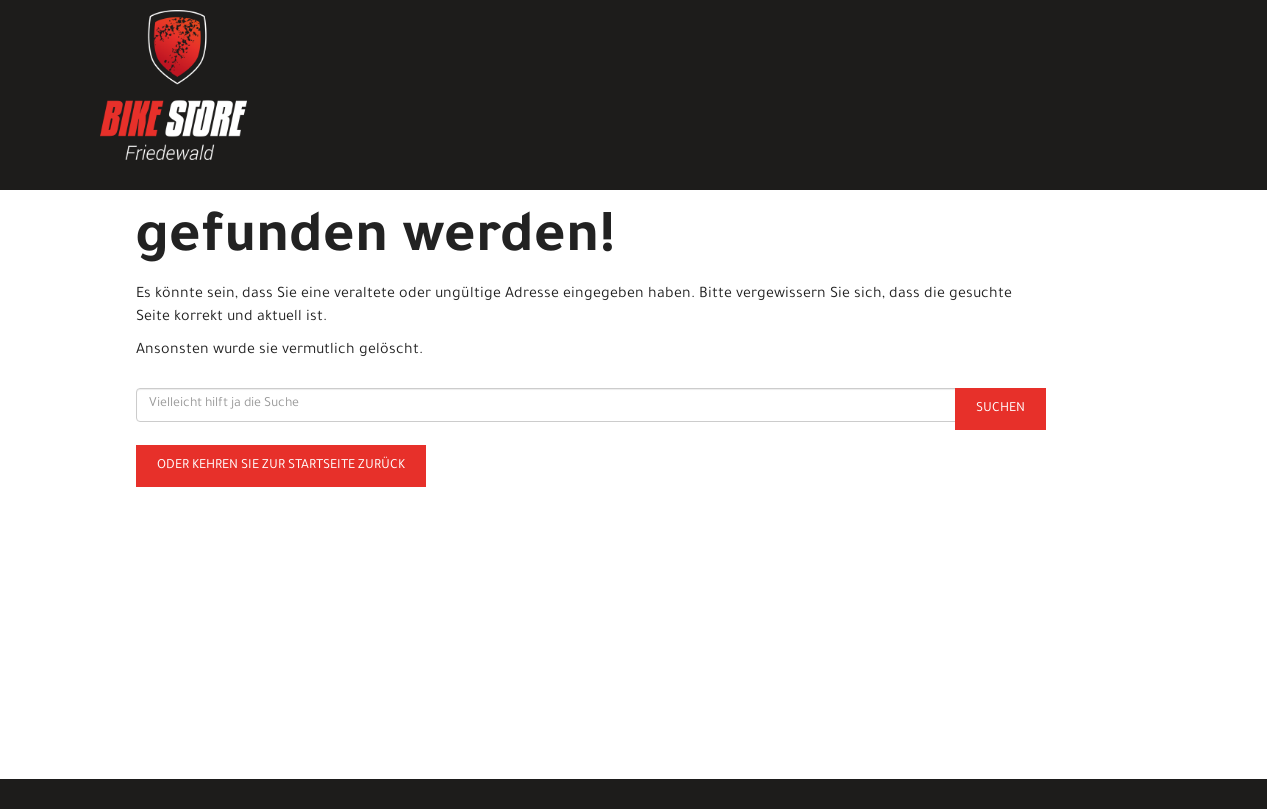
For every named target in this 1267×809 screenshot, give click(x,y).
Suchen (1000, 409)
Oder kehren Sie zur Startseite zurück (281, 466)
